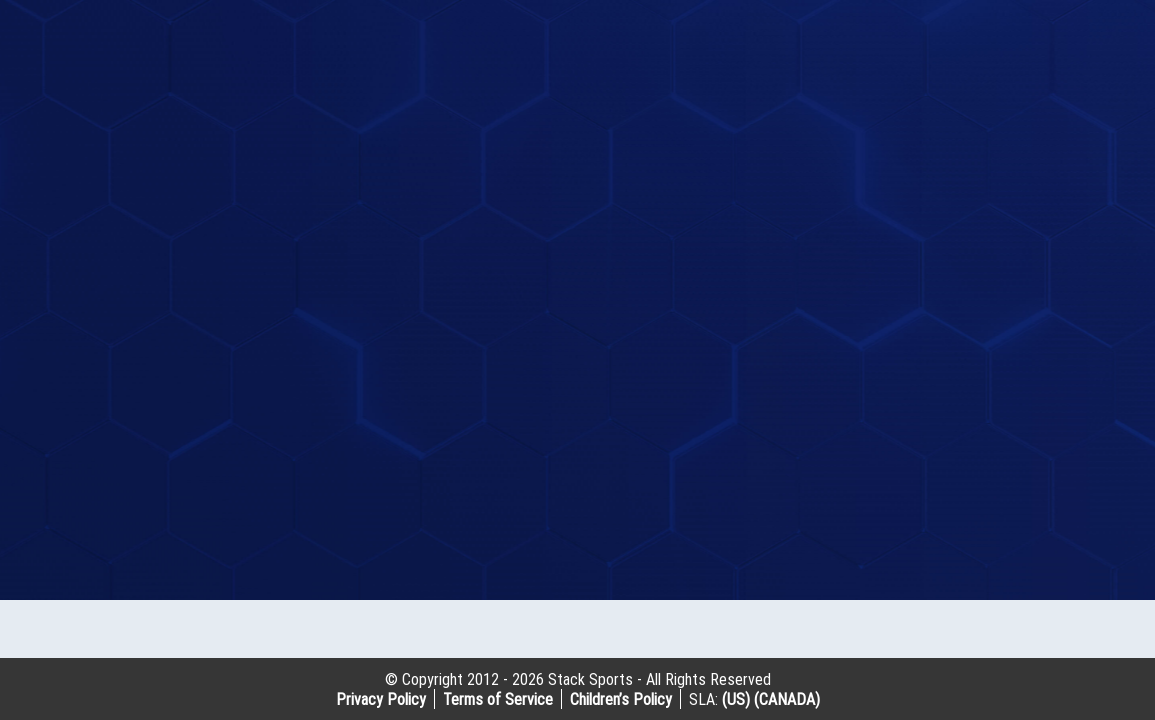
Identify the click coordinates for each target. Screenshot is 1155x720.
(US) (736, 699)
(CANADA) (787, 699)
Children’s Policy (621, 699)
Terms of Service (498, 699)
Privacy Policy (381, 699)
